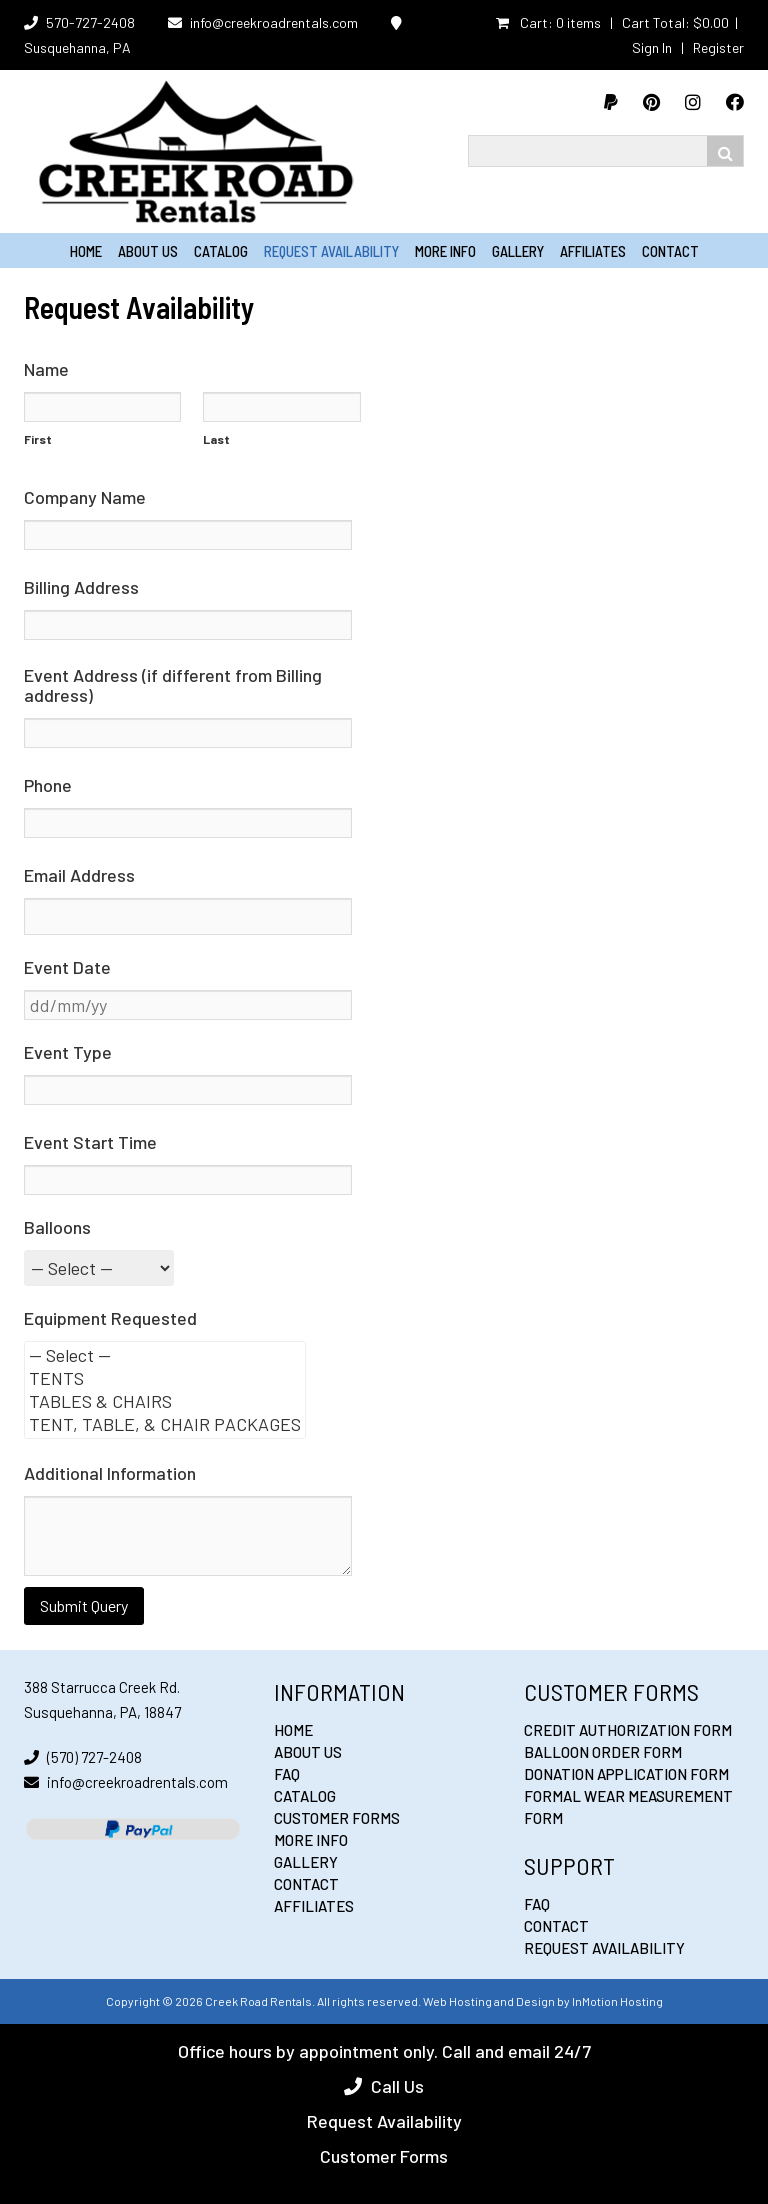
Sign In (652, 47)
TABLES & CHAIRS (165, 1401)
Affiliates (593, 251)
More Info (445, 251)
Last (216, 439)
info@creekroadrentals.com (274, 22)
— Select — (165, 1355)
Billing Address (81, 587)
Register (718, 47)
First (38, 439)
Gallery (518, 251)
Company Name (85, 497)
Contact (670, 251)
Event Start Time (90, 1142)
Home (86, 251)
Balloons (57, 1227)
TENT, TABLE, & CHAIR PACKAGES (165, 1424)
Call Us (397, 2086)
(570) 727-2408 (94, 1757)
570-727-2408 (90, 22)
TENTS (165, 1378)
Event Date (67, 967)
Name (46, 369)
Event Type (68, 1052)
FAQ (287, 1774)
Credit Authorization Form (628, 1730)
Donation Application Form (626, 1774)
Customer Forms (337, 1818)
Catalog (221, 251)
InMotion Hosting (617, 2001)
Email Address (79, 875)
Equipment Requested (110, 1318)
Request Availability (331, 251)
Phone (48, 785)
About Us (148, 251)
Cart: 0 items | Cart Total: (612, 22)
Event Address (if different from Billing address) (173, 685)
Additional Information (110, 1473)
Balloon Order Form (603, 1752)
